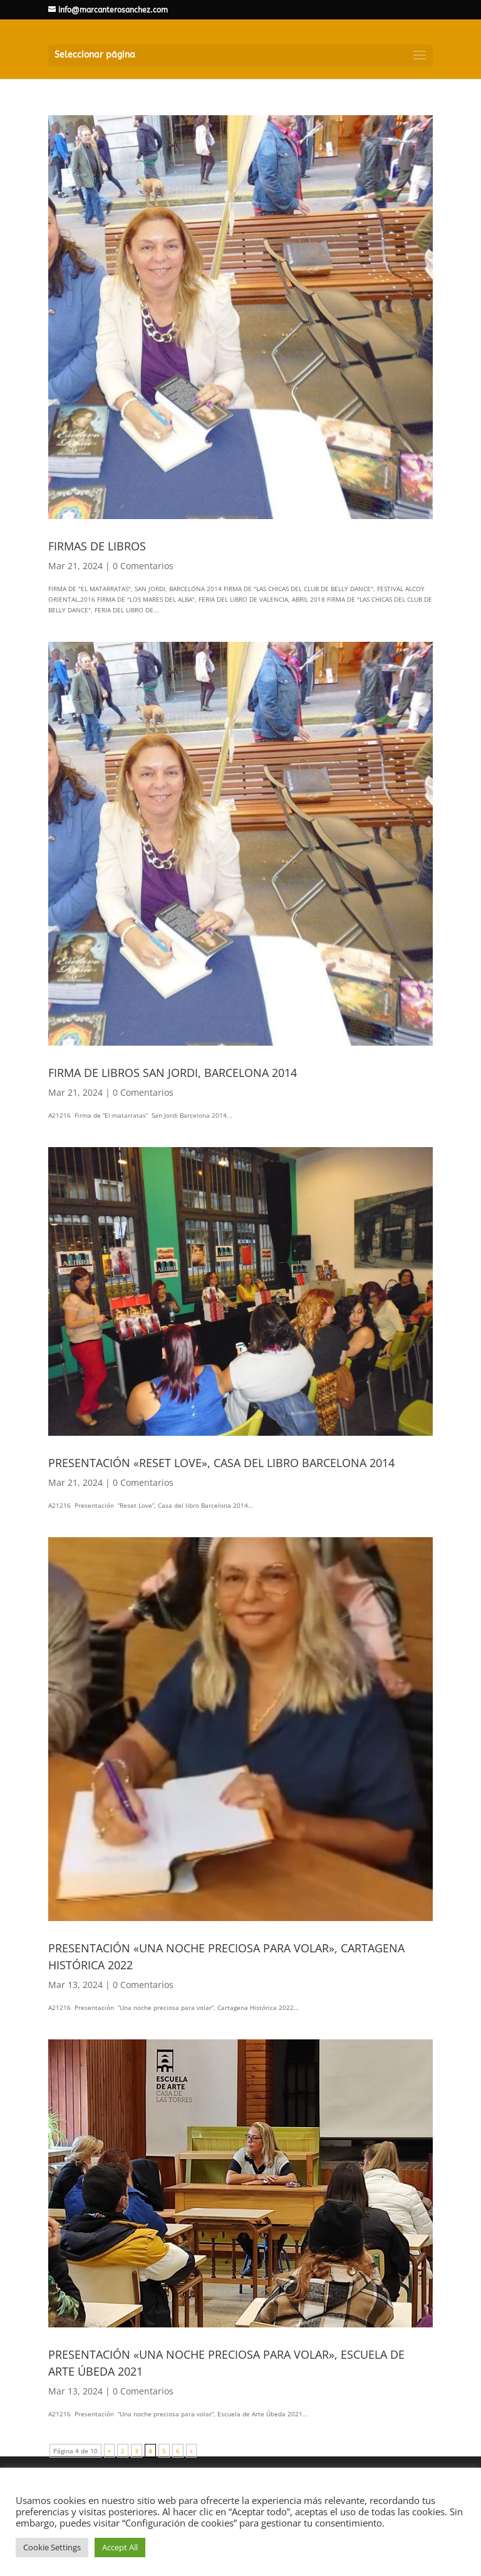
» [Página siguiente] (191, 2450)
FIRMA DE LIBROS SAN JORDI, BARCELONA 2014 (172, 1072)
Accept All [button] (120, 2547)
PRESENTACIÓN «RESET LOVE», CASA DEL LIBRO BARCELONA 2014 (221, 1462)
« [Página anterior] (109, 2450)
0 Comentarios (143, 566)
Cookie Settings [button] (52, 2547)
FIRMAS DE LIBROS (97, 546)
